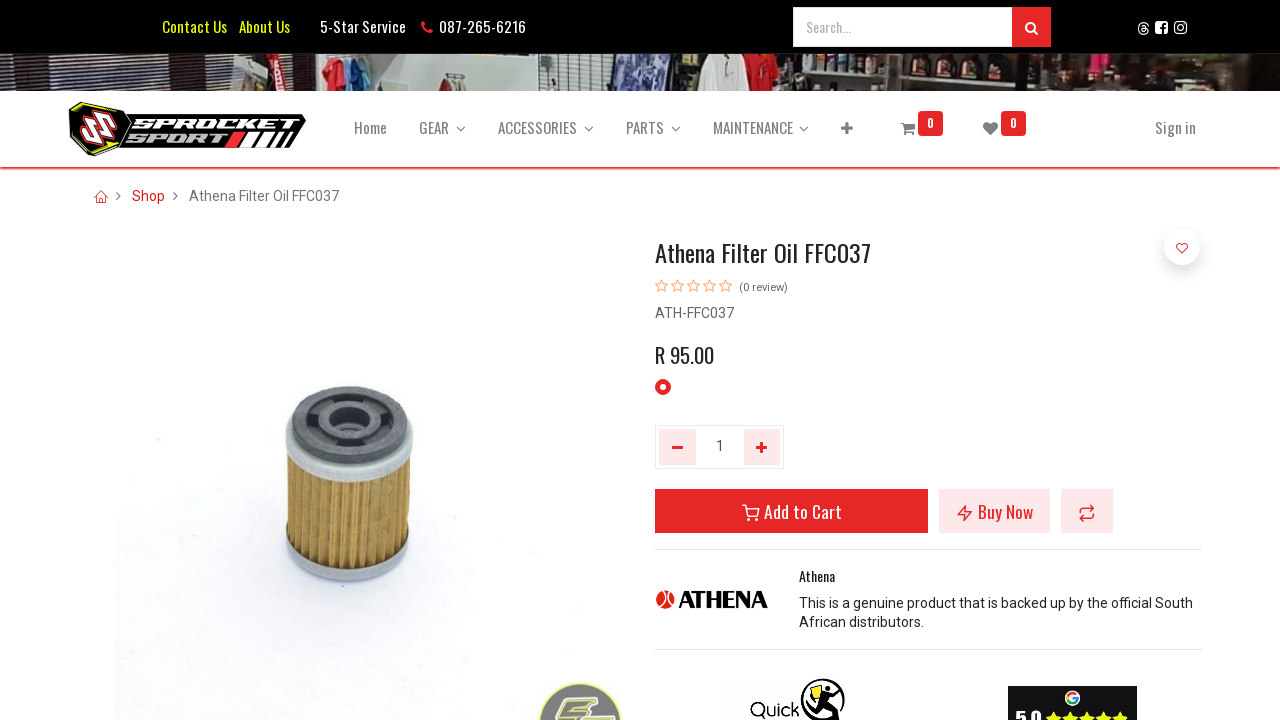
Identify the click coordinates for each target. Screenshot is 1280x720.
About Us (261, 26)
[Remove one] (677, 447)
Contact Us (194, 26)
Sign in (1165, 127)
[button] (857, 127)
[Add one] (762, 447)
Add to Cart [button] (792, 511)
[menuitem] (380, 127)
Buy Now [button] (994, 511)
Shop (148, 196)
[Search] (1031, 27)
